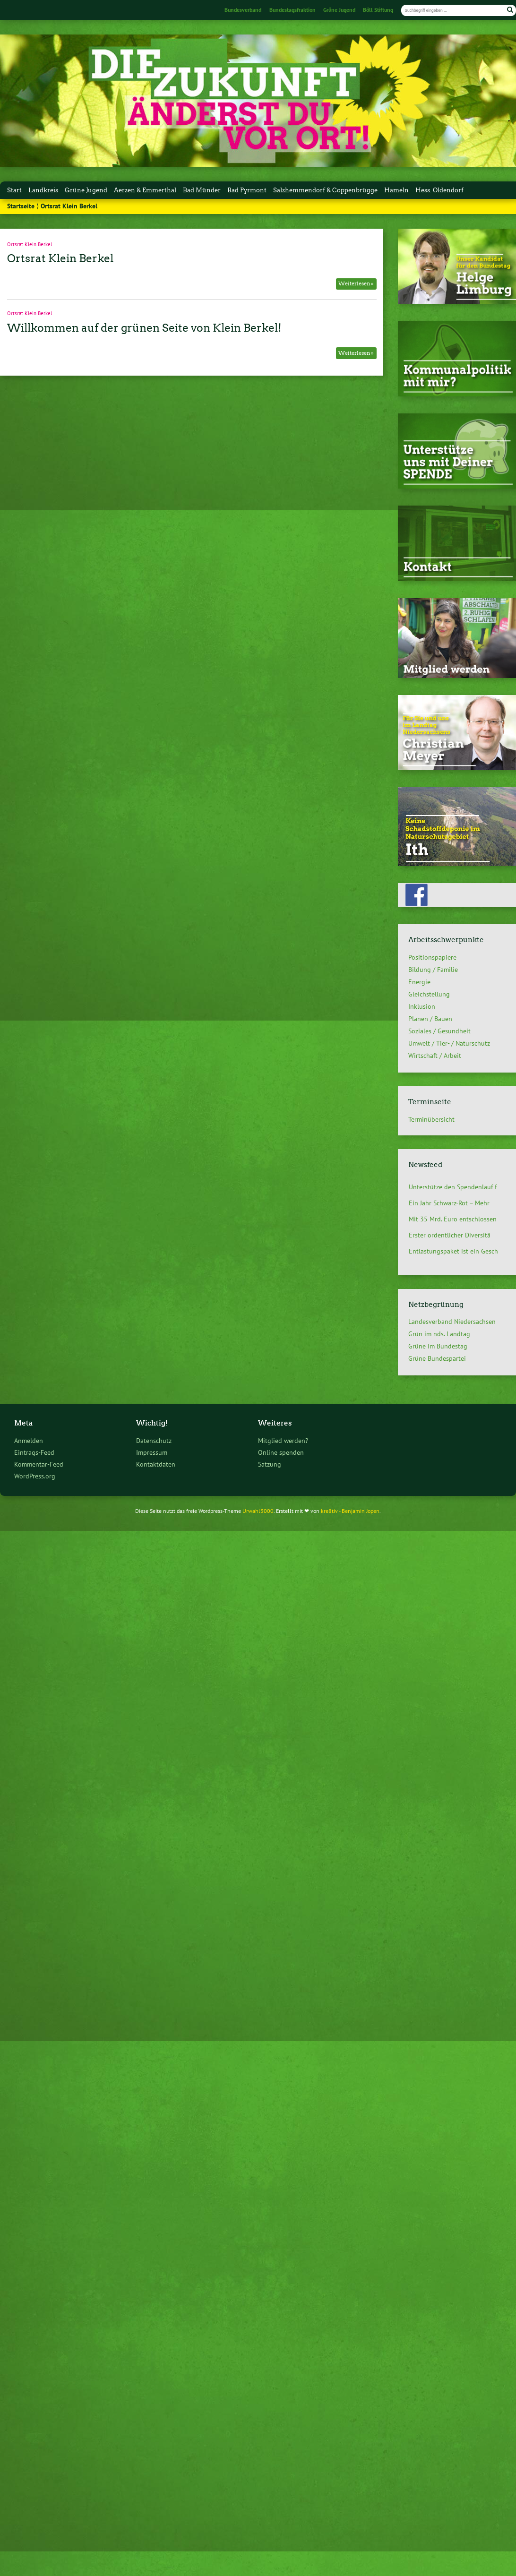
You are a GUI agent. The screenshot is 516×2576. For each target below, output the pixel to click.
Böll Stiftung (378, 9)
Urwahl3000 (258, 1510)
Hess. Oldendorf (439, 190)
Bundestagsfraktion (292, 9)
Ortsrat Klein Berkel (29, 244)
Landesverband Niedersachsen (452, 1321)
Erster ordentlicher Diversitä (449, 1235)
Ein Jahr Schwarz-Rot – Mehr (449, 1203)
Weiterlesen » (356, 283)
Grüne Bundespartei (437, 1358)
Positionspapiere (432, 957)
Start (14, 190)
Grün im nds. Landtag (439, 1334)
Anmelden (28, 1440)
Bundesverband (242, 9)
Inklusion (421, 1006)
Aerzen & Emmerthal (145, 190)
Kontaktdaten (155, 1464)
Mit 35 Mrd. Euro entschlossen (453, 1219)
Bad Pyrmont (247, 190)
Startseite (20, 206)
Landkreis (43, 190)
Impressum (151, 1452)
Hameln (396, 190)
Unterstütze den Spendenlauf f (453, 1187)
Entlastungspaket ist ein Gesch (453, 1251)
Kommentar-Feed (38, 1464)
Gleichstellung (429, 994)
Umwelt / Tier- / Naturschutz (449, 1043)
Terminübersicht (431, 1119)
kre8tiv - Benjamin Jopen (350, 1510)
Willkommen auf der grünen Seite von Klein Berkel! (144, 328)
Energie (419, 982)
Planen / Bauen (430, 1018)
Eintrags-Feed (34, 1452)
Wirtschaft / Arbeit (434, 1055)
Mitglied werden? (283, 1440)
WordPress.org (34, 1475)
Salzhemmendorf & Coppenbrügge (325, 190)
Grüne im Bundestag (437, 1346)
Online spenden (281, 1452)
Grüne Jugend (339, 9)
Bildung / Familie (433, 969)
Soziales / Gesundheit (439, 1031)
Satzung (269, 1464)
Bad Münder (202, 190)
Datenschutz (154, 1440)
